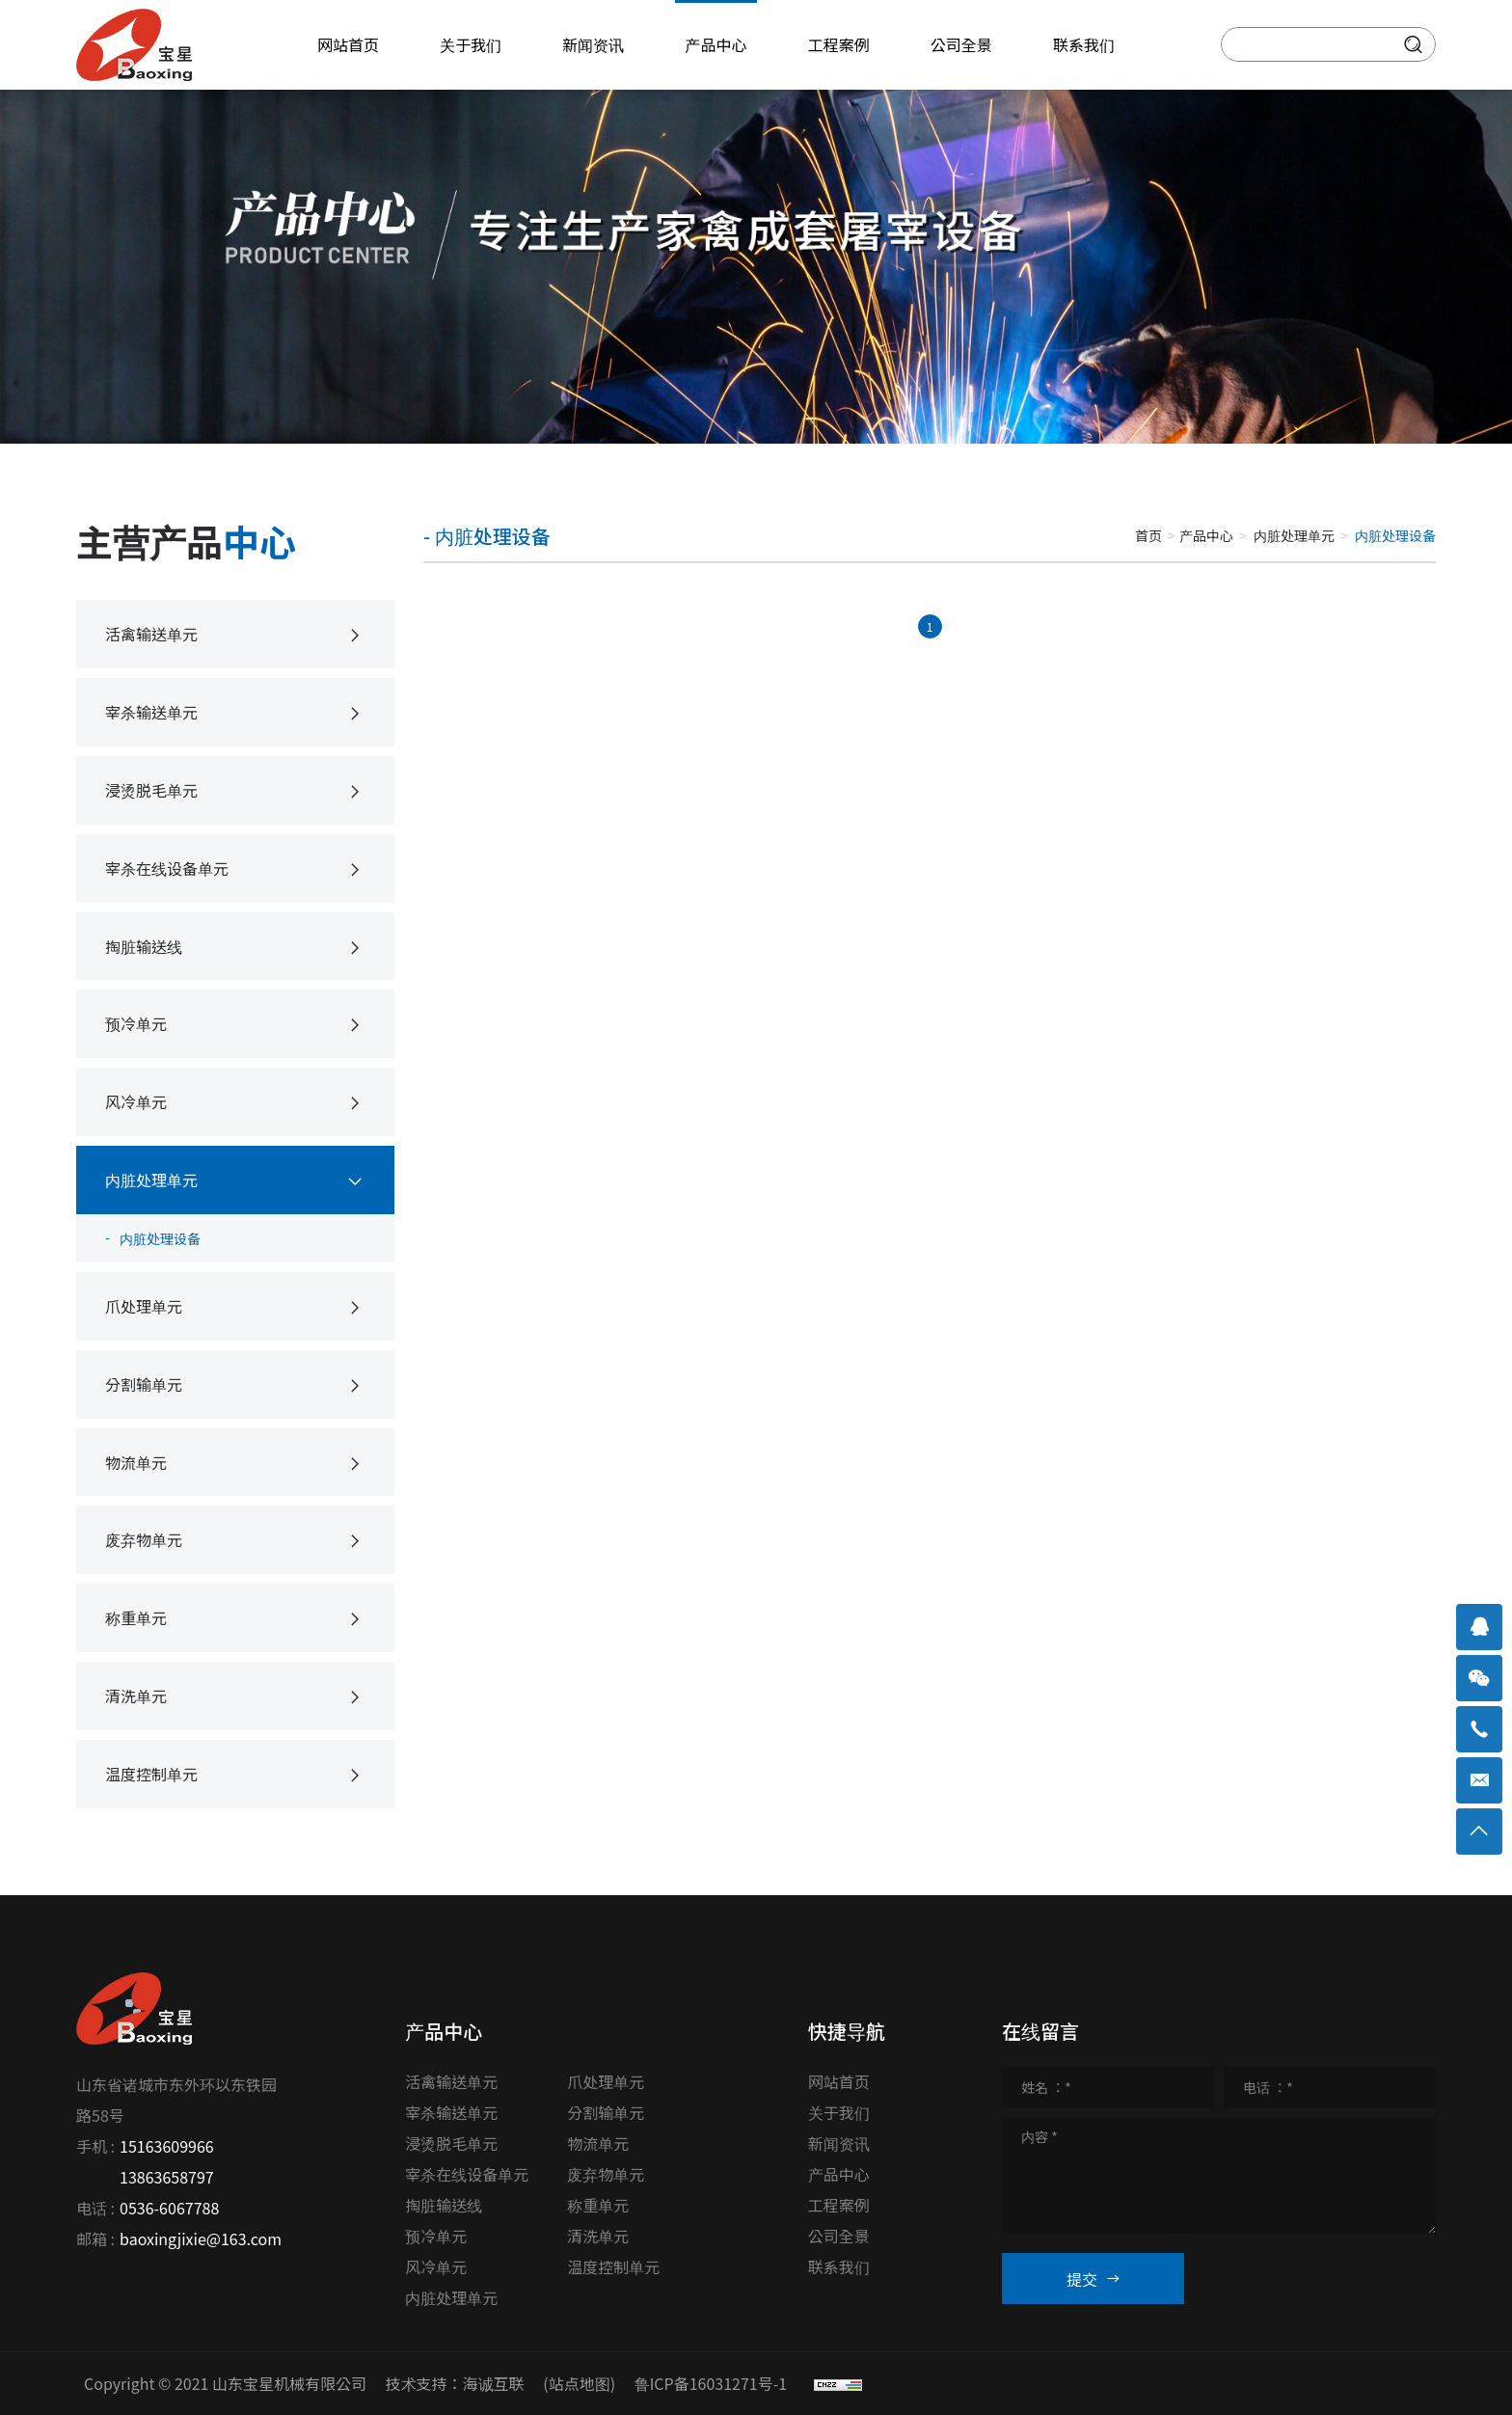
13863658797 (167, 2176)
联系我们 (839, 2266)
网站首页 (839, 2081)
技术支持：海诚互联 (455, 2383)
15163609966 (167, 2145)
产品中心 (1206, 535)
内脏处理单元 (1294, 535)
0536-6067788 (169, 2207)
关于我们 (839, 2112)
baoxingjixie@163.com (201, 2238)
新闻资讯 (839, 2143)
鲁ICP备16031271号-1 (711, 2383)
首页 (1148, 535)
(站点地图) (579, 2383)
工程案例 (839, 2204)
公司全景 (839, 2235)
